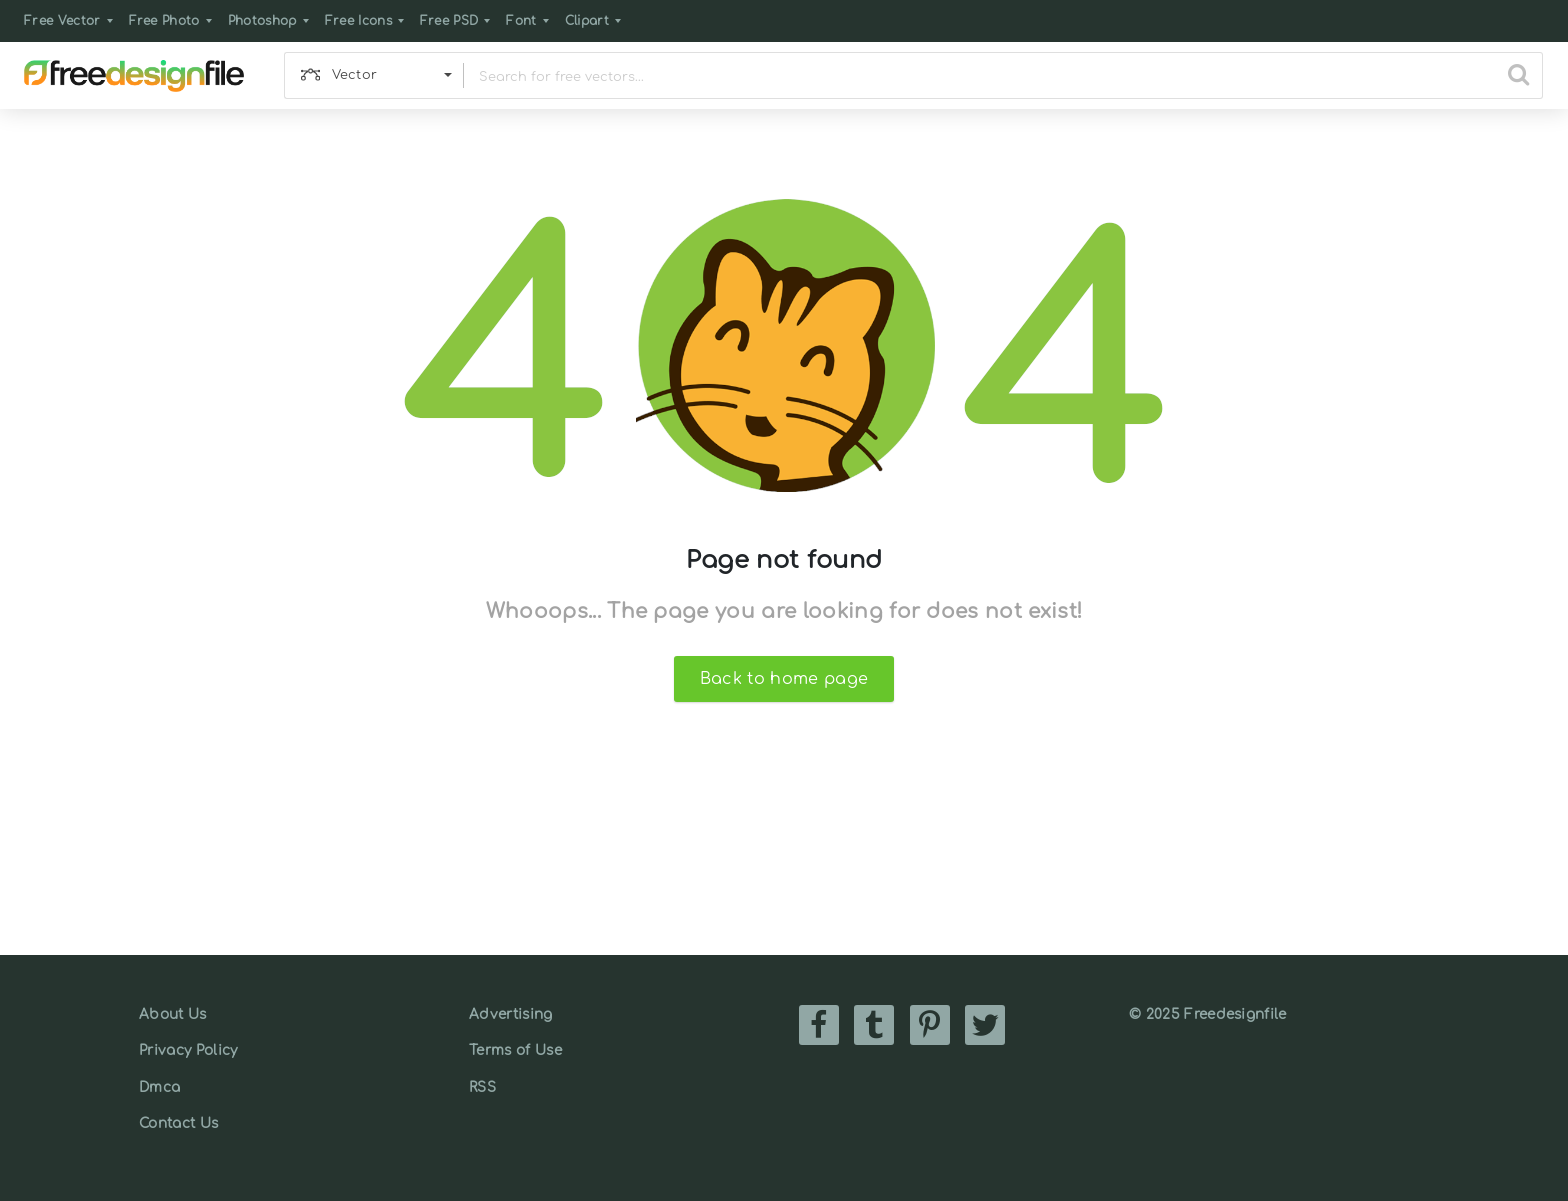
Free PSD (449, 21)
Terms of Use (515, 1050)
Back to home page (784, 679)
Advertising (511, 1014)
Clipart (587, 21)
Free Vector (62, 21)
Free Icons (358, 21)
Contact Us (178, 1123)
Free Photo (164, 21)
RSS (482, 1087)
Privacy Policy (188, 1050)
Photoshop (262, 21)
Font (521, 21)
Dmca (159, 1087)
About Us (173, 1014)
